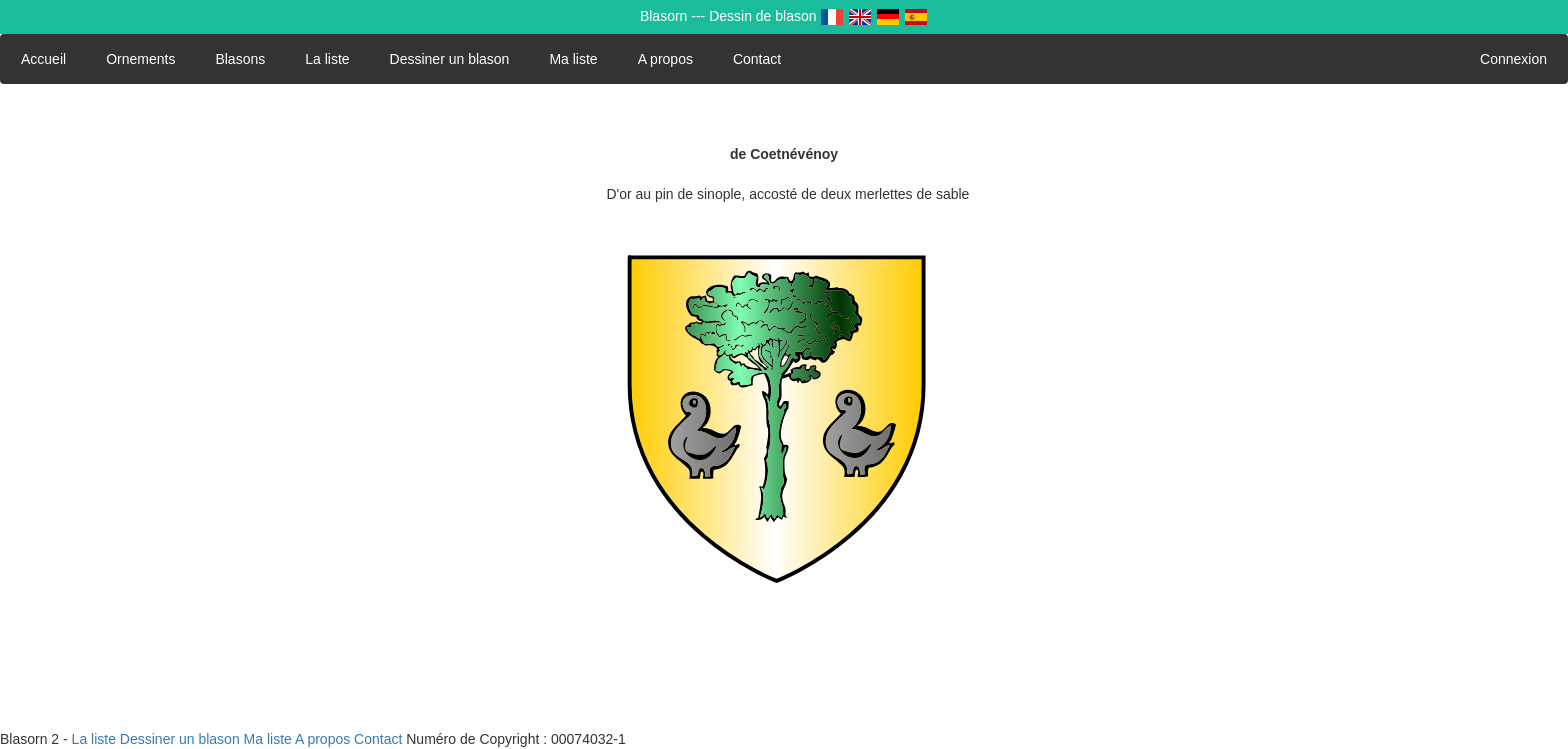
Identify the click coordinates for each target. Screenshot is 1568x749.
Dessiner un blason (450, 59)
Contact (757, 59)
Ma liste (573, 59)
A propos (665, 59)
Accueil (43, 59)
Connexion (1513, 59)
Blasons (240, 59)
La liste (327, 59)
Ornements (140, 59)
